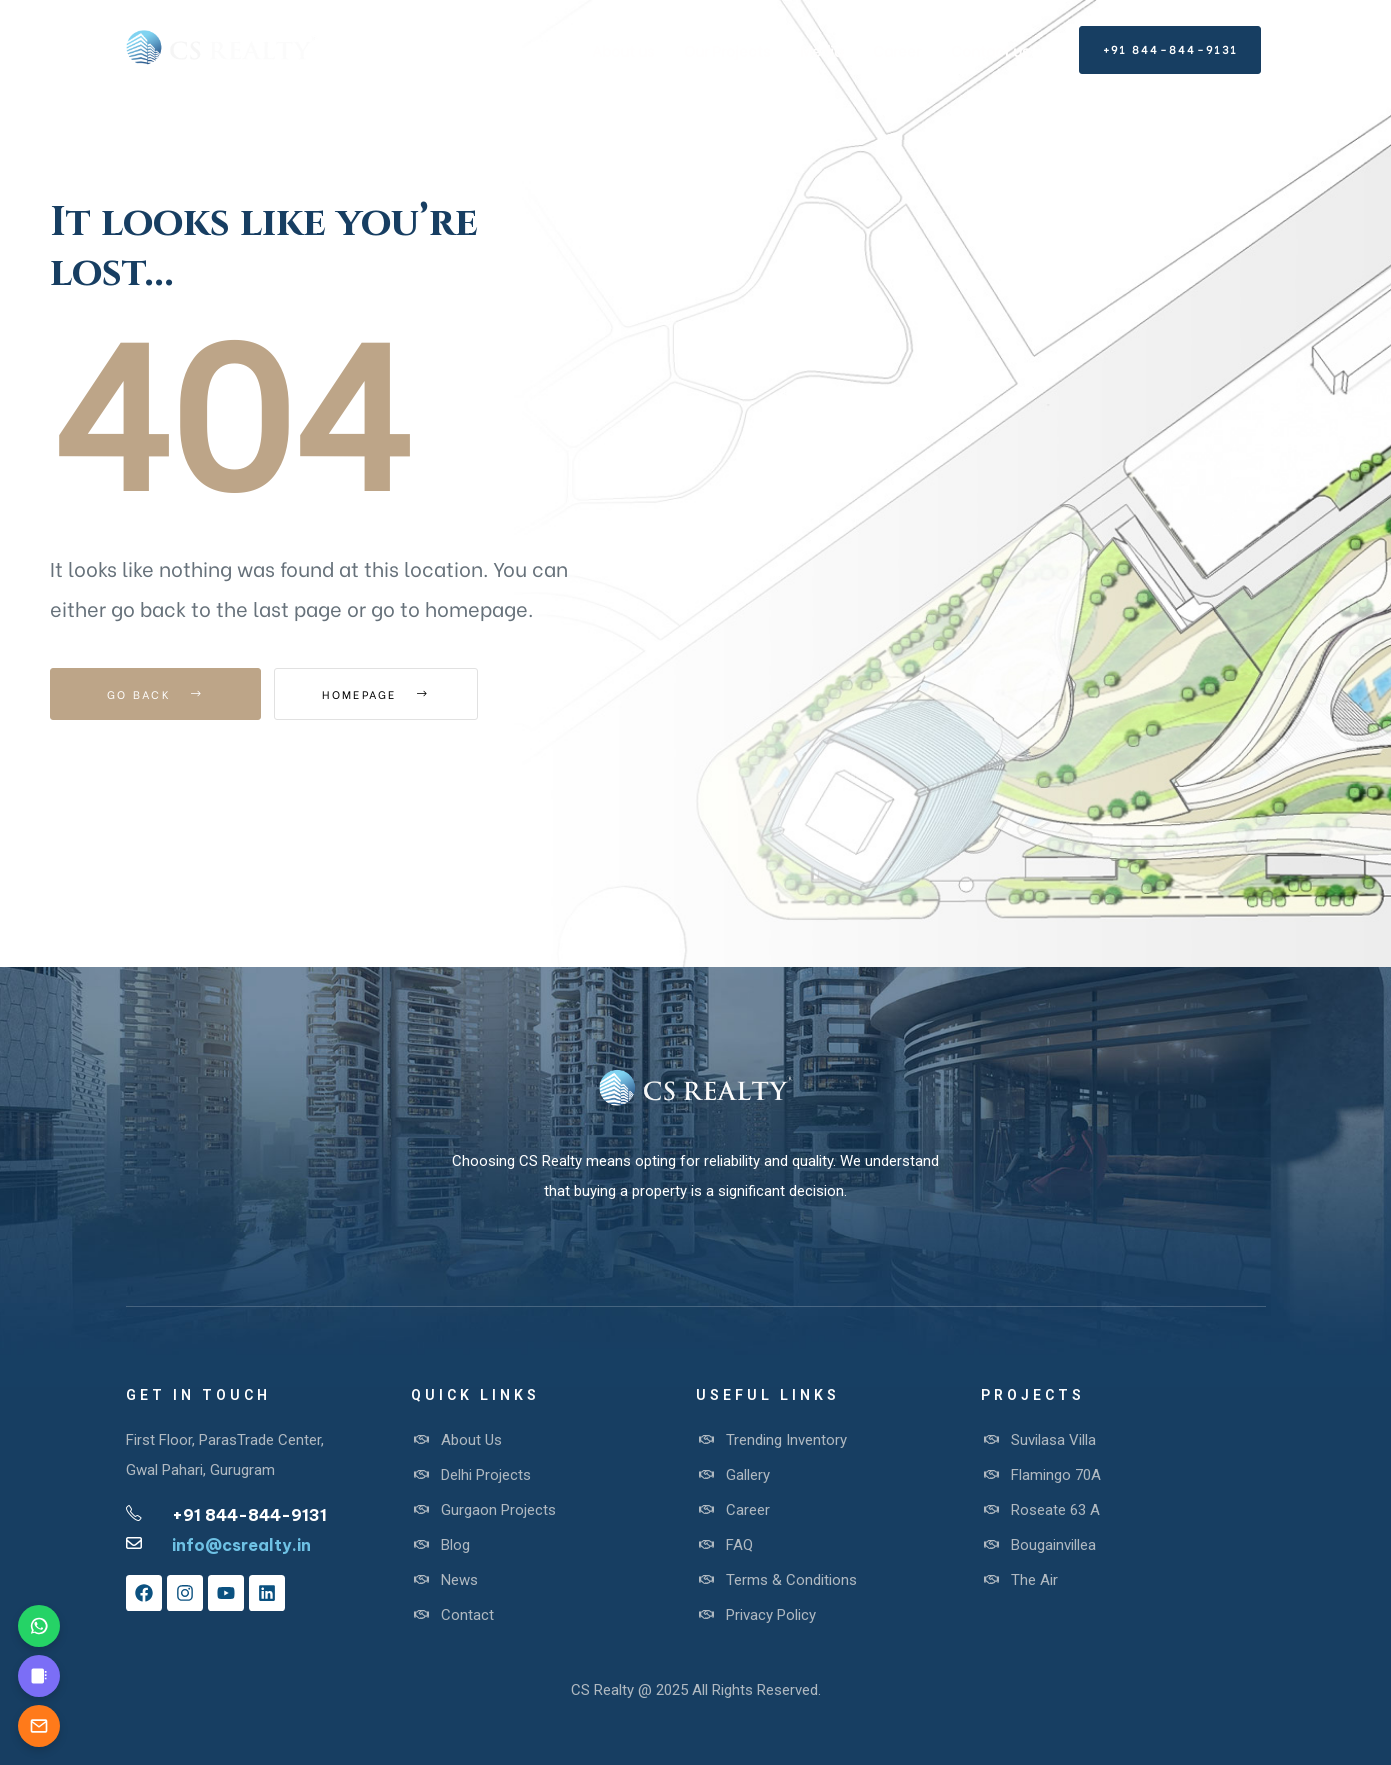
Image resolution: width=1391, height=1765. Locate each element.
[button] (1170, 50)
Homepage (384, 694)
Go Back (155, 694)
